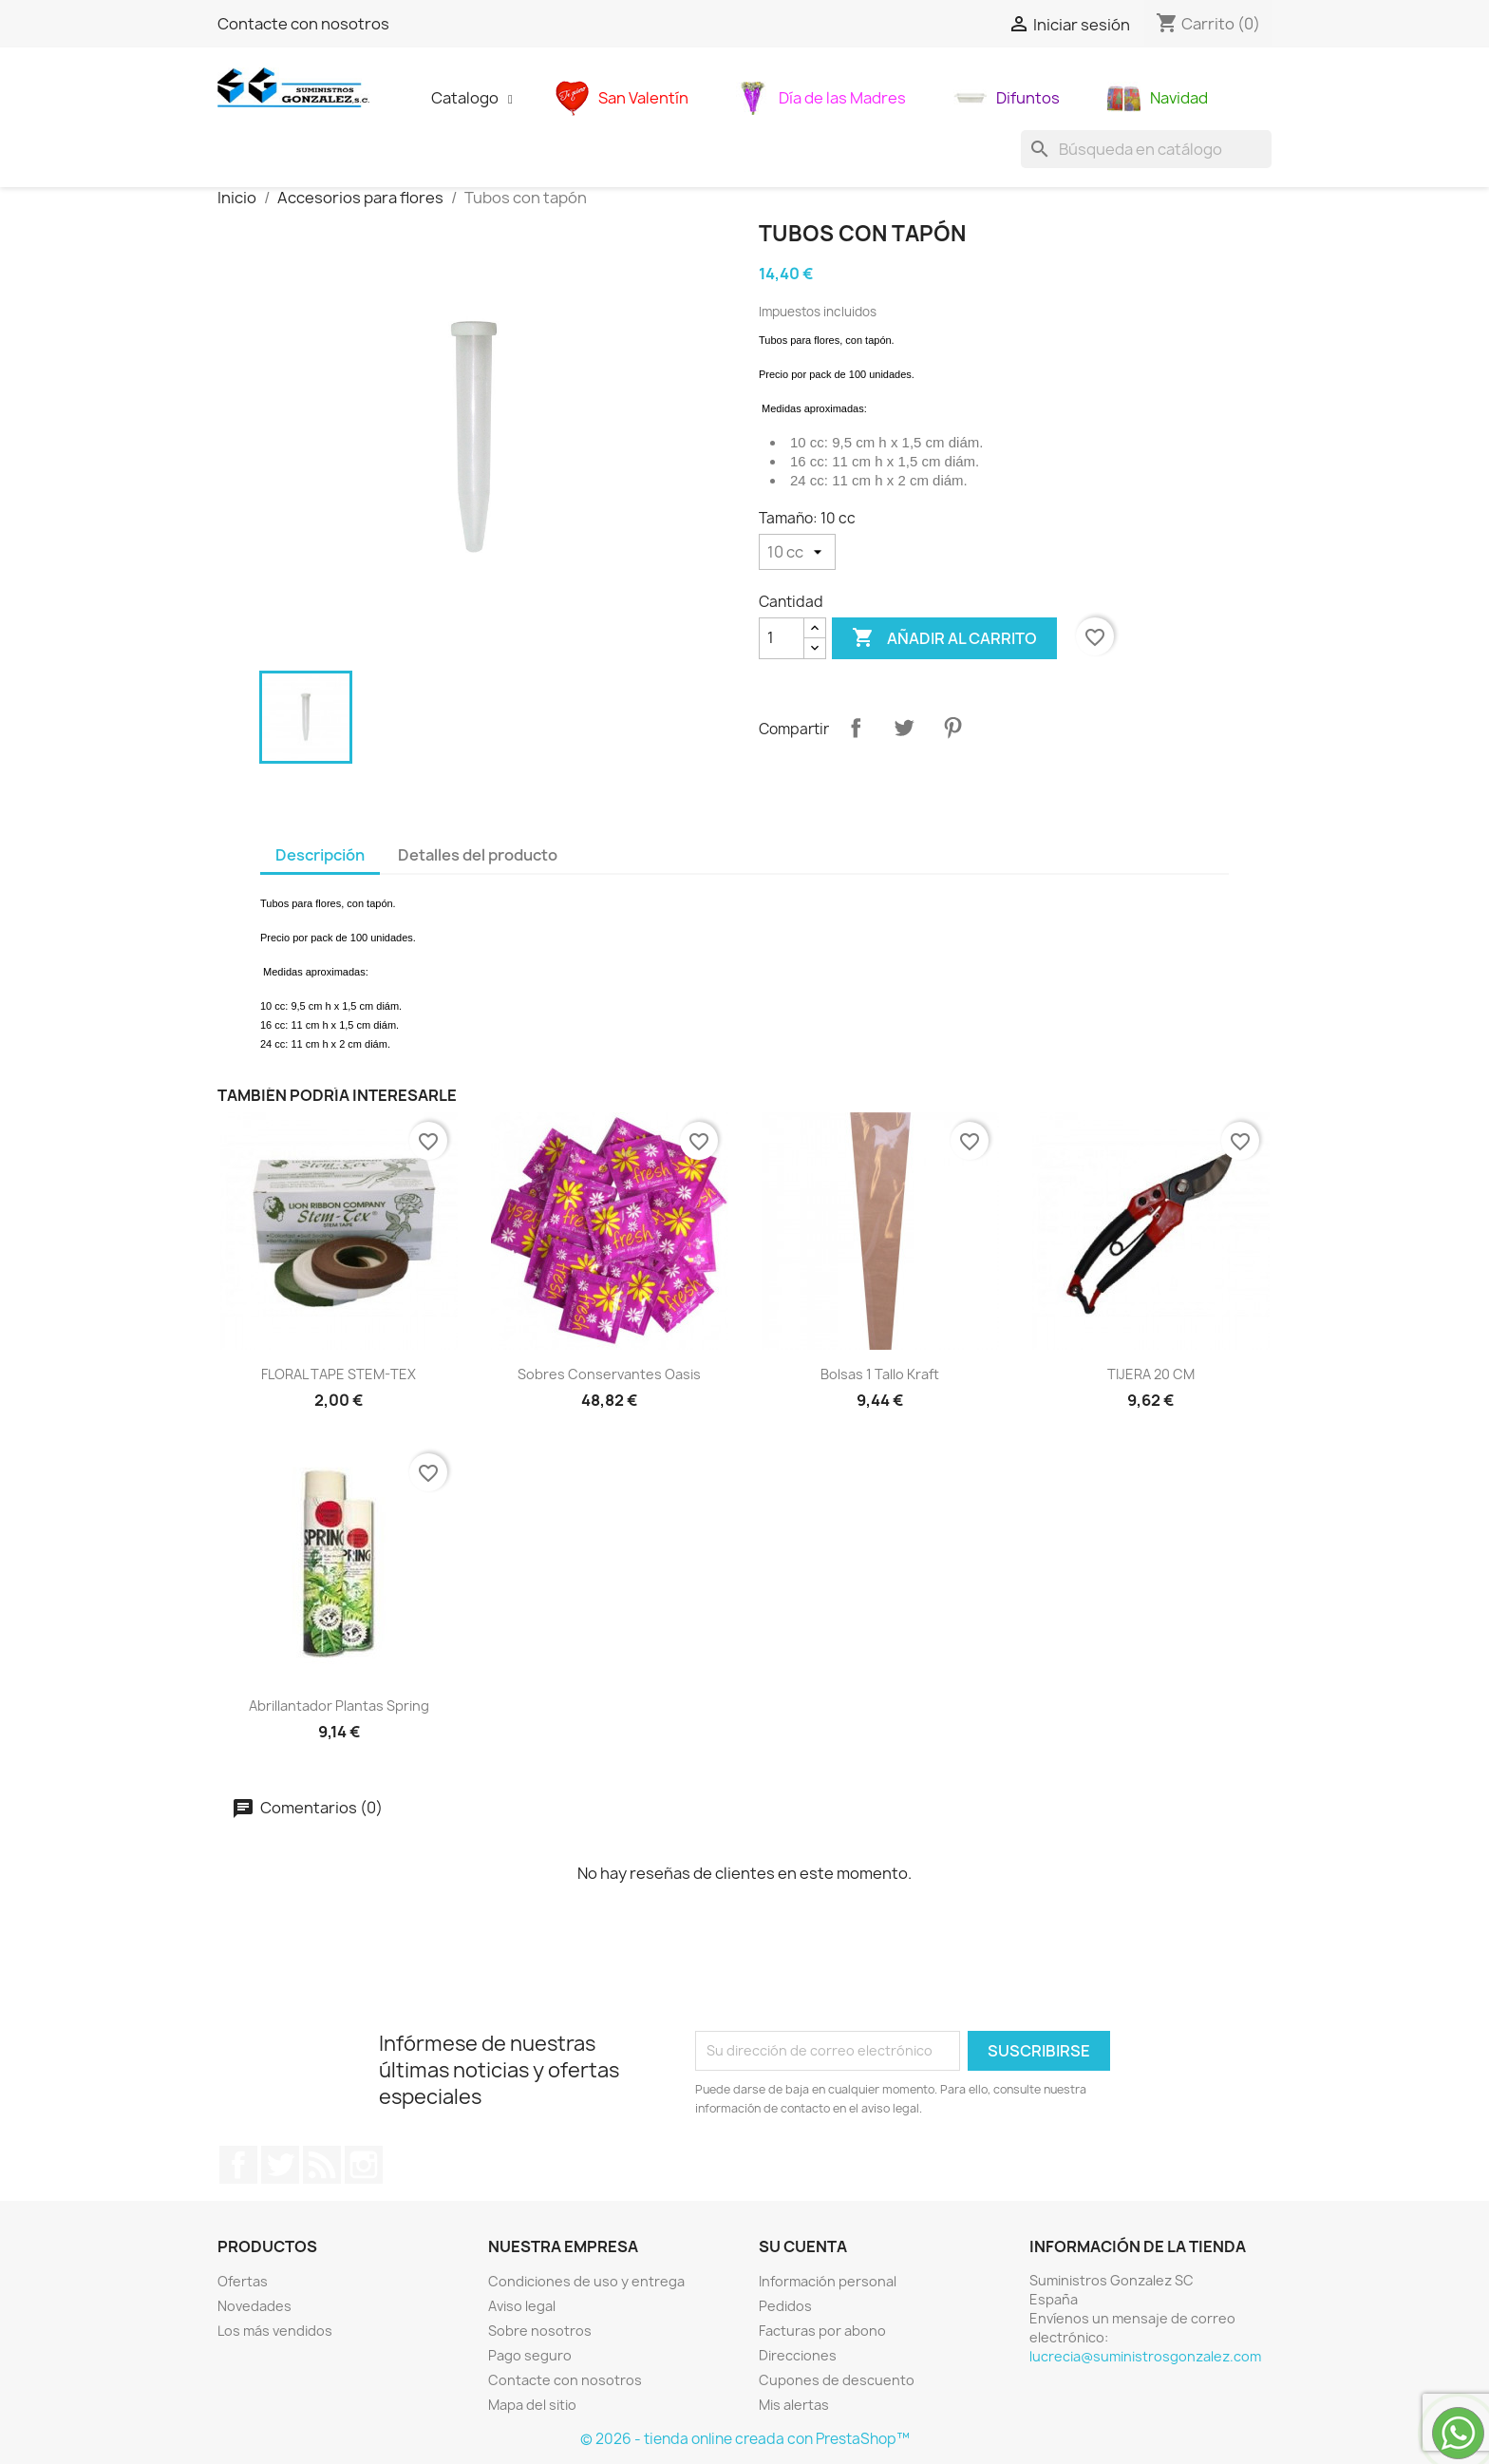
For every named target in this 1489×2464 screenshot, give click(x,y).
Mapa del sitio (532, 2405)
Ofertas (242, 2281)
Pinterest (952, 728)
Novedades (254, 2306)
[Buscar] (1146, 149)
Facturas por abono (822, 2331)
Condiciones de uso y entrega (586, 2281)
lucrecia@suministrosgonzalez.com (1145, 2356)
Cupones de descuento (836, 2380)
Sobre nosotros (540, 2331)
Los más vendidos (274, 2331)
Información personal (827, 2281)
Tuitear (904, 728)
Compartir (856, 728)
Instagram (364, 2165)
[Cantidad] (781, 638)
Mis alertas (794, 2405)
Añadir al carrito (944, 638)
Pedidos (785, 2306)
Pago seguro (530, 2355)
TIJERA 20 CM (1151, 1374)
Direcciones (798, 2355)
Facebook (238, 2165)
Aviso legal (522, 2306)
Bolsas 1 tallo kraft (879, 1374)
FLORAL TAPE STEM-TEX (338, 1374)
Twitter (280, 2165)
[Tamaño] (797, 552)
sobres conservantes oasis (609, 1374)
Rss (322, 2165)
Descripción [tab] (320, 854)
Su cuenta (803, 2246)
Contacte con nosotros (303, 23)
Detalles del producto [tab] (477, 854)
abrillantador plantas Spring (339, 1705)
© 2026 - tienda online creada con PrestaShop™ (745, 2439)
